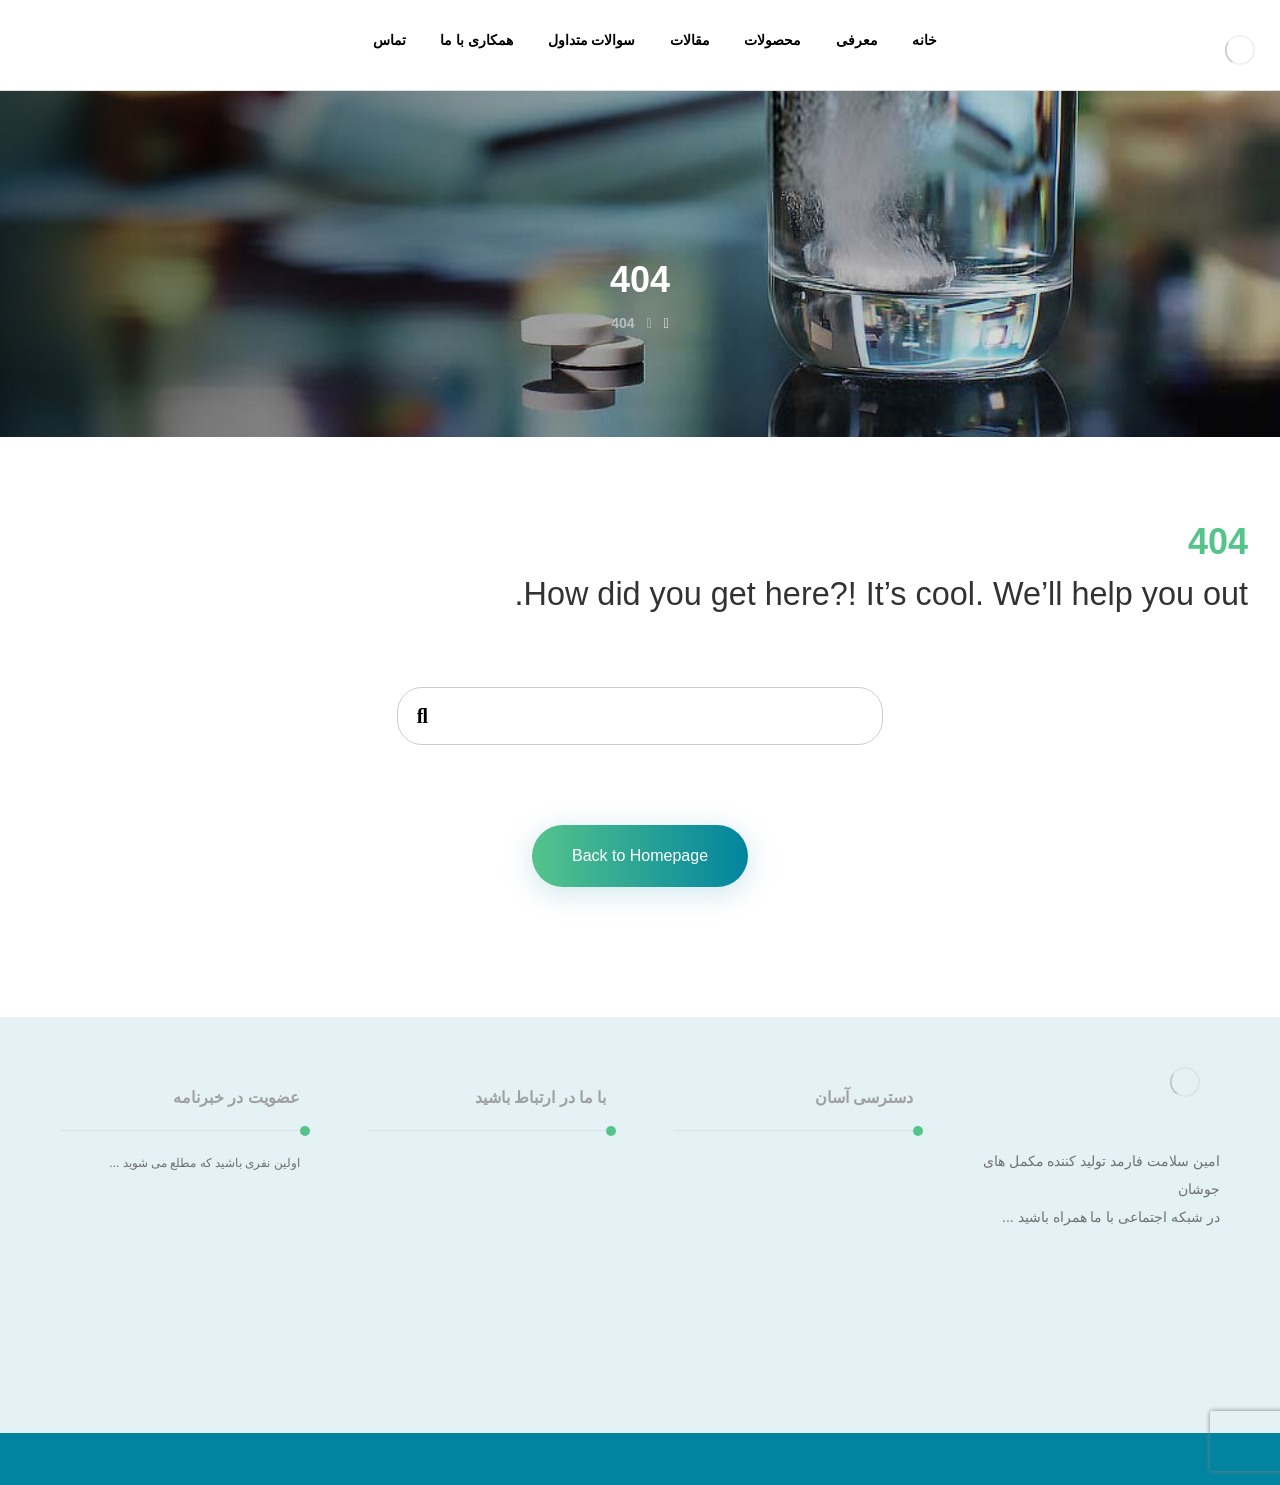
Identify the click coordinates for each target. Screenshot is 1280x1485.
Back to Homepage (640, 855)
